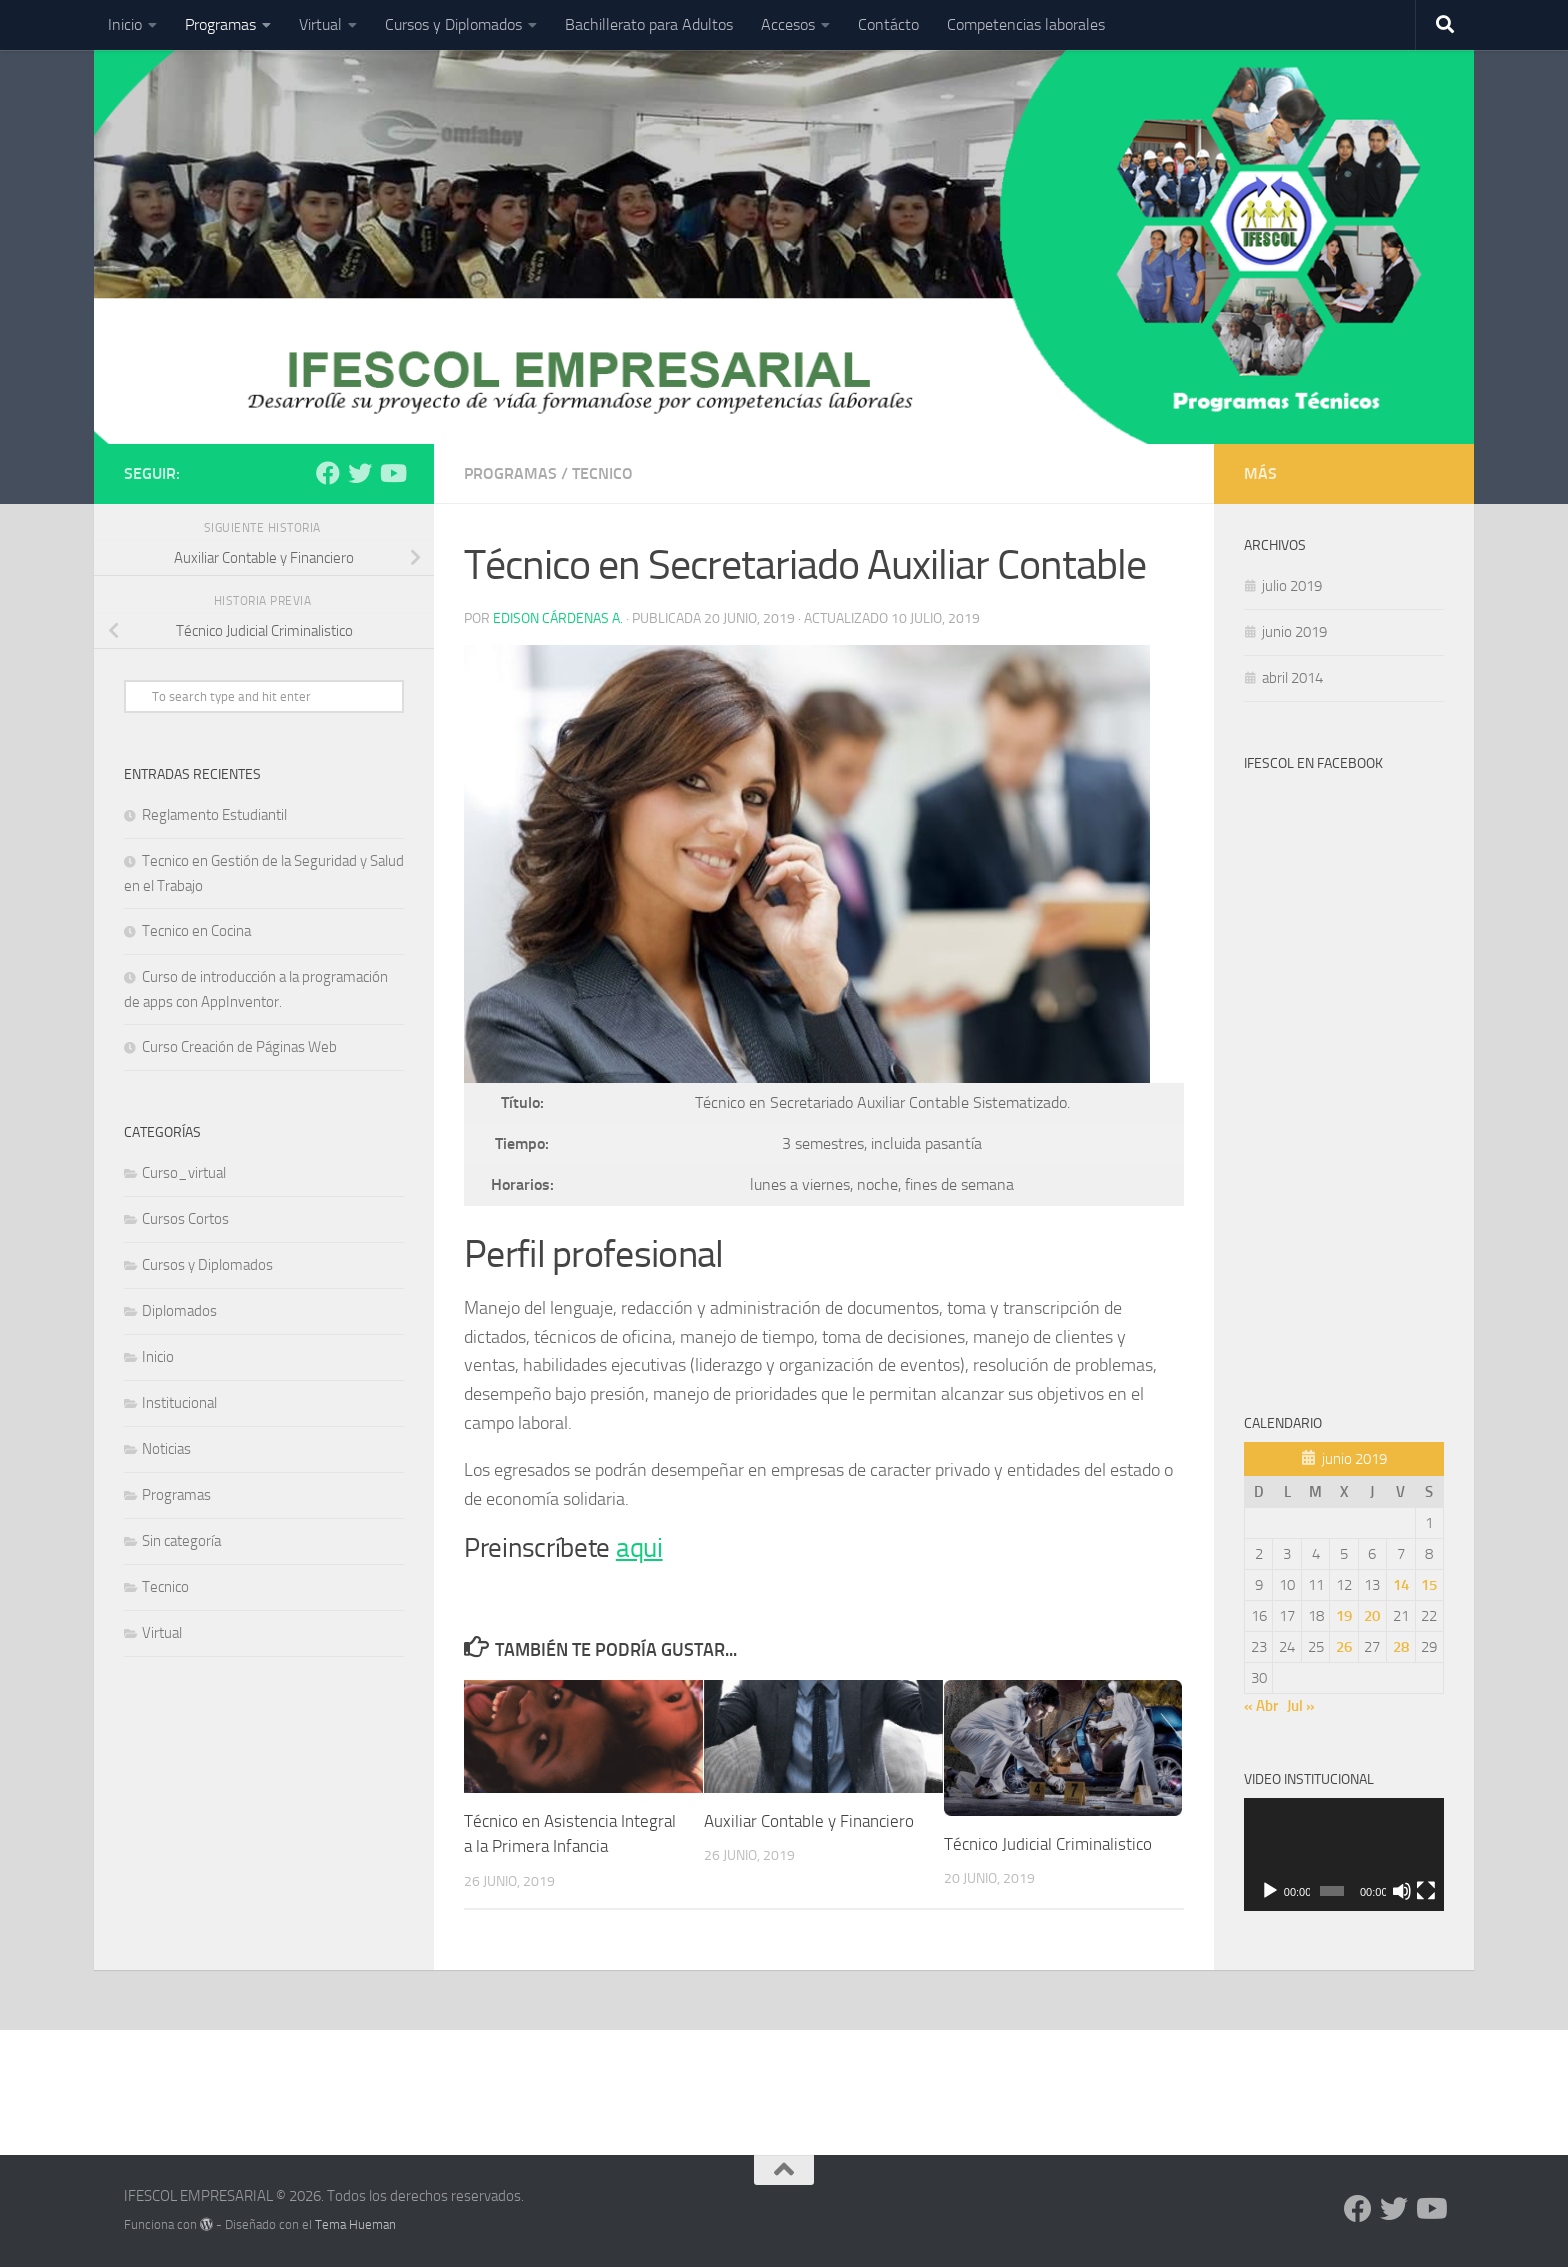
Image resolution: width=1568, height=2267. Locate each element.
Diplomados (179, 1311)
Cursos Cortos (185, 1219)
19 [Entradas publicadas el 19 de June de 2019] (1344, 1616)
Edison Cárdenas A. (558, 618)
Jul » (1301, 1706)
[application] (1344, 1854)
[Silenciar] (1402, 1891)
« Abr (1261, 1706)
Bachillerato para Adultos (649, 24)
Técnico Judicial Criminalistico (1048, 1844)
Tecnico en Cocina (196, 931)
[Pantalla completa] (1426, 1891)
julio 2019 (1292, 586)
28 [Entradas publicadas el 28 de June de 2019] (1401, 1647)
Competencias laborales (1026, 24)
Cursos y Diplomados (453, 24)
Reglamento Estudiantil (214, 815)
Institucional (179, 1403)
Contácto (888, 24)
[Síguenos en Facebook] (328, 473)
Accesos (788, 24)
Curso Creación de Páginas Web (239, 1047)
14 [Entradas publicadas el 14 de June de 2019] (1401, 1585)
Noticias (166, 1449)
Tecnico (602, 473)
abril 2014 (1292, 678)
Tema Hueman (355, 2224)
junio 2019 (1294, 632)
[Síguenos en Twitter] (360, 473)
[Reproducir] (1270, 1891)
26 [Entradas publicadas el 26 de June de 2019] (1344, 1647)
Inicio (125, 24)
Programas (220, 24)
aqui (639, 1548)
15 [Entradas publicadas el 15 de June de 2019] (1429, 1585)
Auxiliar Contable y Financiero (809, 1821)
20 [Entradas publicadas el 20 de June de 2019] (1372, 1616)
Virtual (320, 24)
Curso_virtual (184, 1173)
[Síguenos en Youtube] (392, 473)
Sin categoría (181, 1541)
